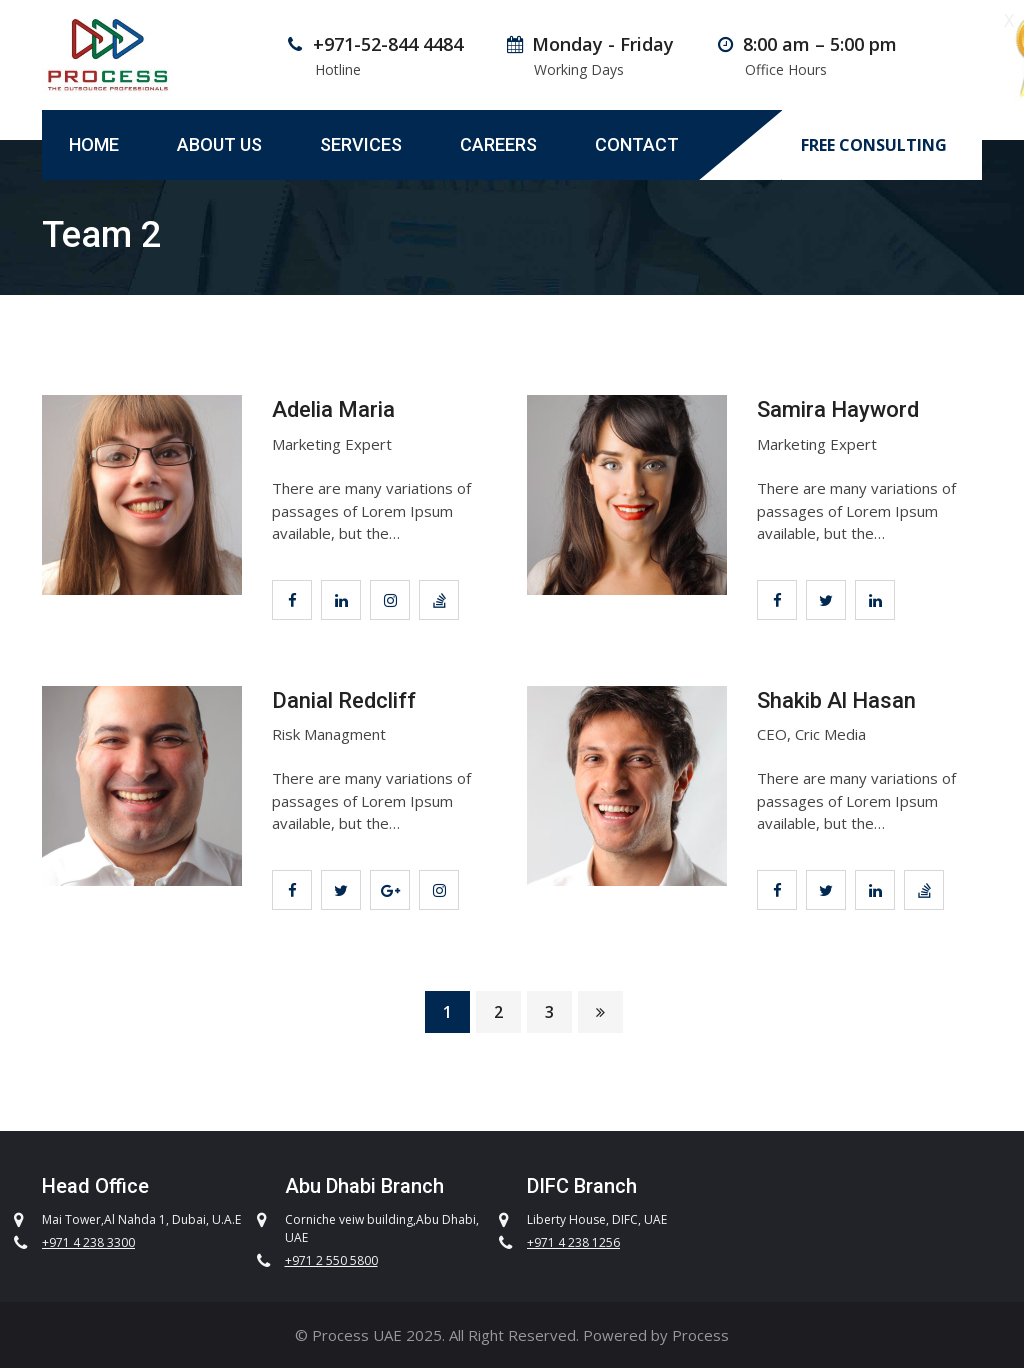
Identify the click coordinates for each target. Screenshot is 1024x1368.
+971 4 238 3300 (88, 1242)
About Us (219, 144)
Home (94, 144)
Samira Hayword (838, 409)
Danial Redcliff (344, 700)
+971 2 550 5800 (331, 1260)
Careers (498, 144)
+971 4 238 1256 (573, 1242)
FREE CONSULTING (874, 145)
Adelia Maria (333, 409)
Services (361, 144)
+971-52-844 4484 (388, 44)
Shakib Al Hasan (836, 700)
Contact (637, 144)
